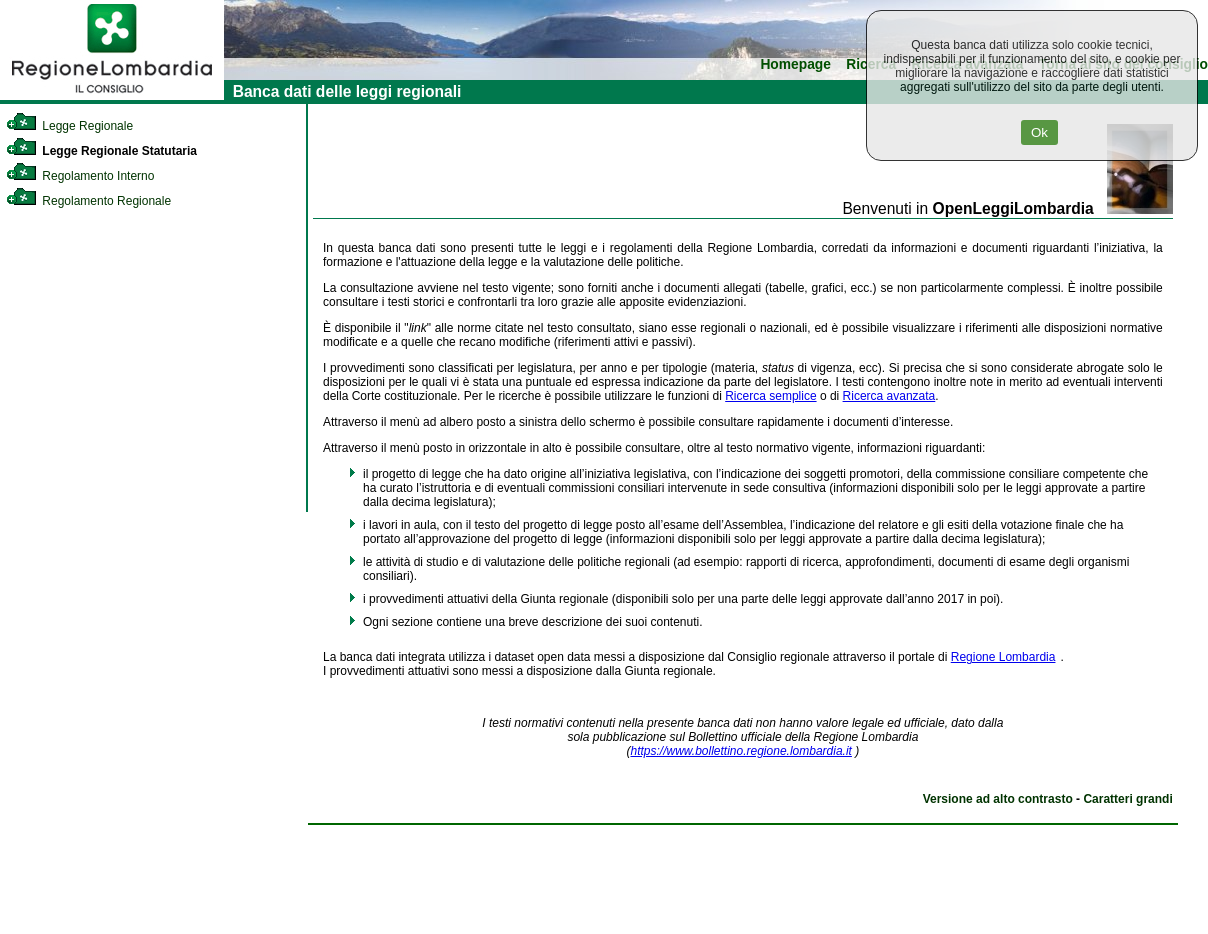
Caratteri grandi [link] (1127, 799)
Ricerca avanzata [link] (889, 396)
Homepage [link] (795, 64)
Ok (1039, 132)
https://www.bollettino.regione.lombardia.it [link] (740, 751)
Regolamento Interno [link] (80, 176)
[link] (112, 96)
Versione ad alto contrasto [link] (998, 799)
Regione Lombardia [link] (1003, 657)
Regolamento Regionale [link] (88, 201)
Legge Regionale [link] (69, 126)
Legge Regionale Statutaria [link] (101, 151)
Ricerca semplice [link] (770, 396)
